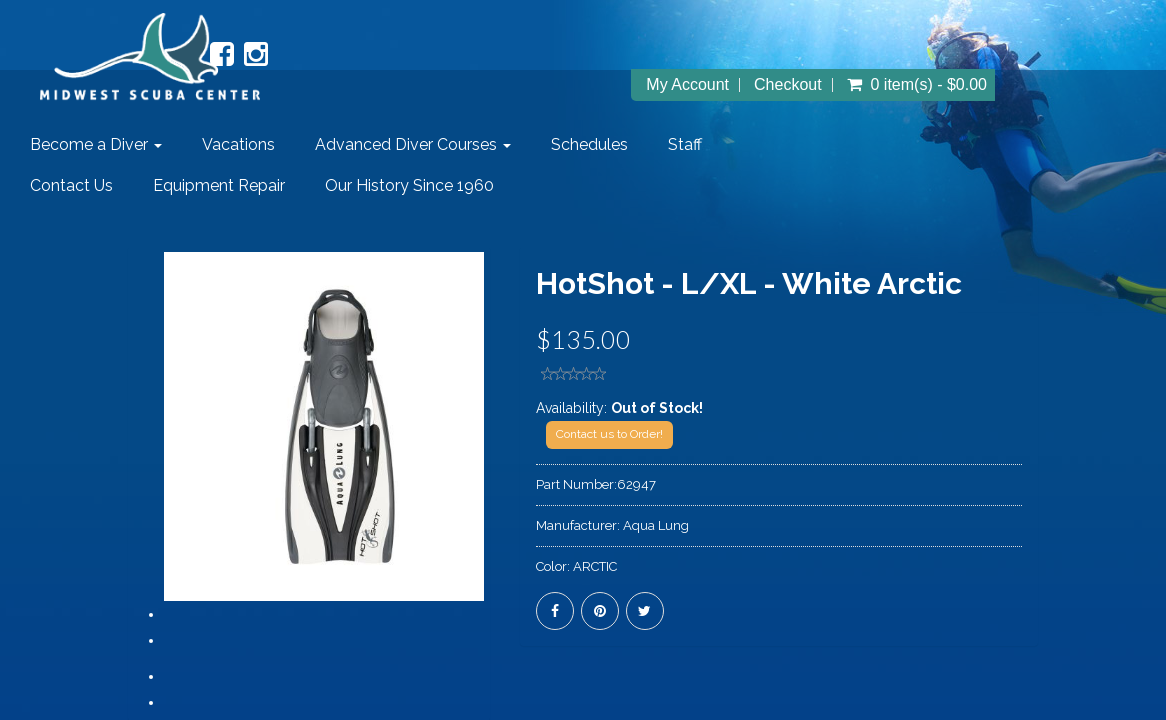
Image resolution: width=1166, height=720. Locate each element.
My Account (687, 85)
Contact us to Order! (609, 434)
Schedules (589, 144)
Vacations (238, 144)
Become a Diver (96, 144)
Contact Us (71, 185)
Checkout (788, 85)
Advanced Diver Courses (413, 144)
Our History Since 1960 (409, 185)
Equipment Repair (219, 185)
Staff (685, 144)
